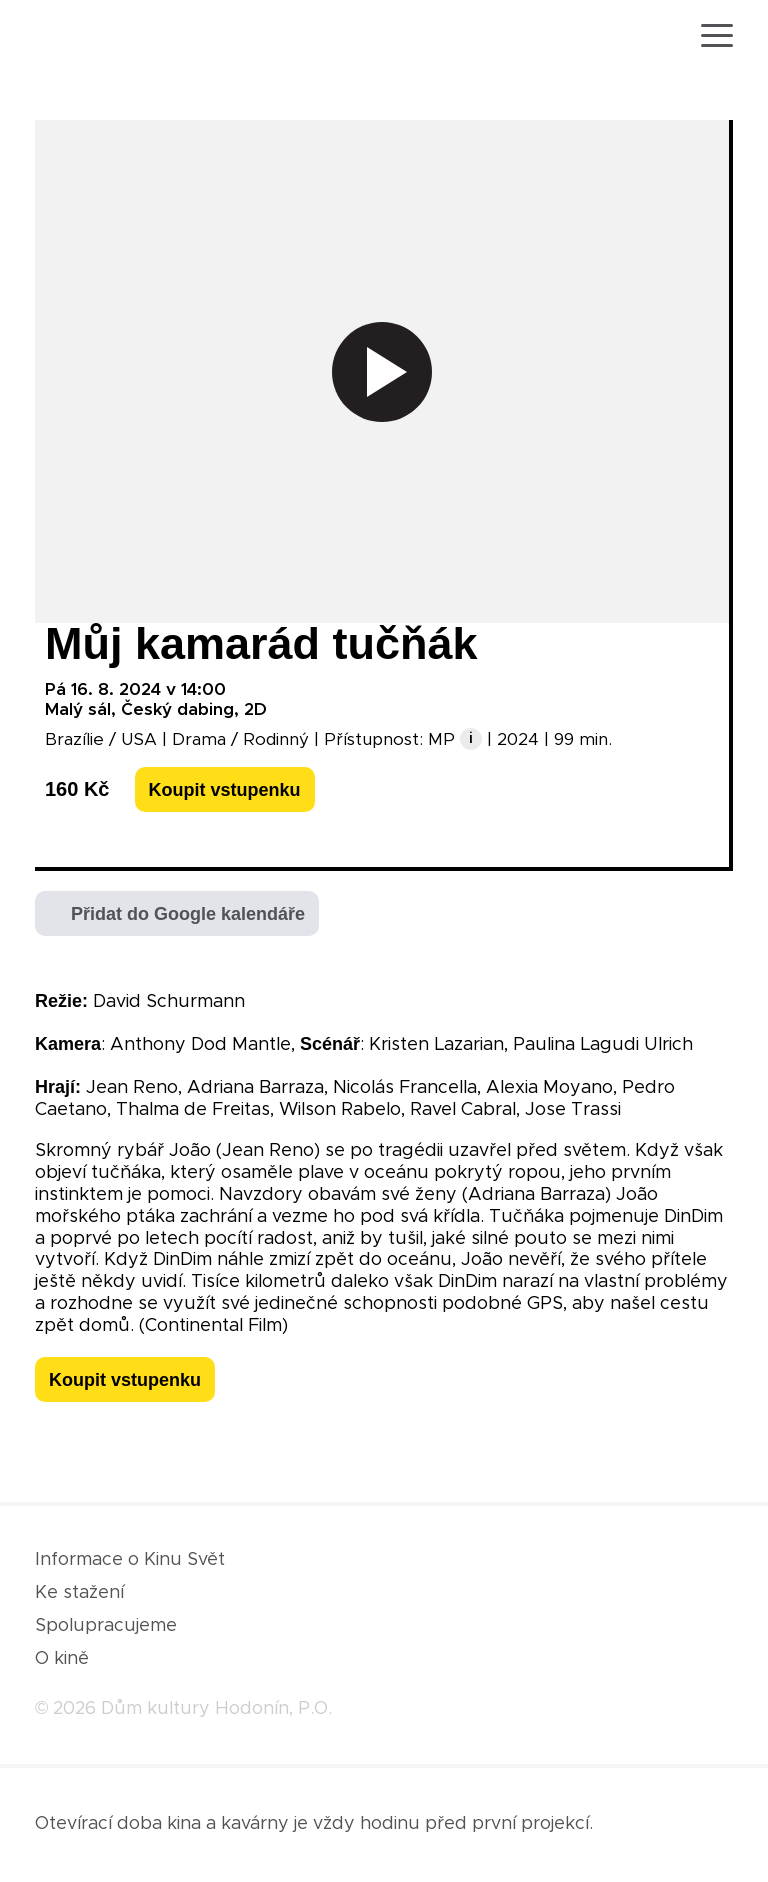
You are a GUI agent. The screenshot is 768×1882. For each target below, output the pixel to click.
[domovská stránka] (93, 38)
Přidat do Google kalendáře (188, 914)
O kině (62, 1659)
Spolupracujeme (106, 1626)
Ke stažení (79, 1593)
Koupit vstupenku (225, 790)
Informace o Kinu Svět (130, 1560)
